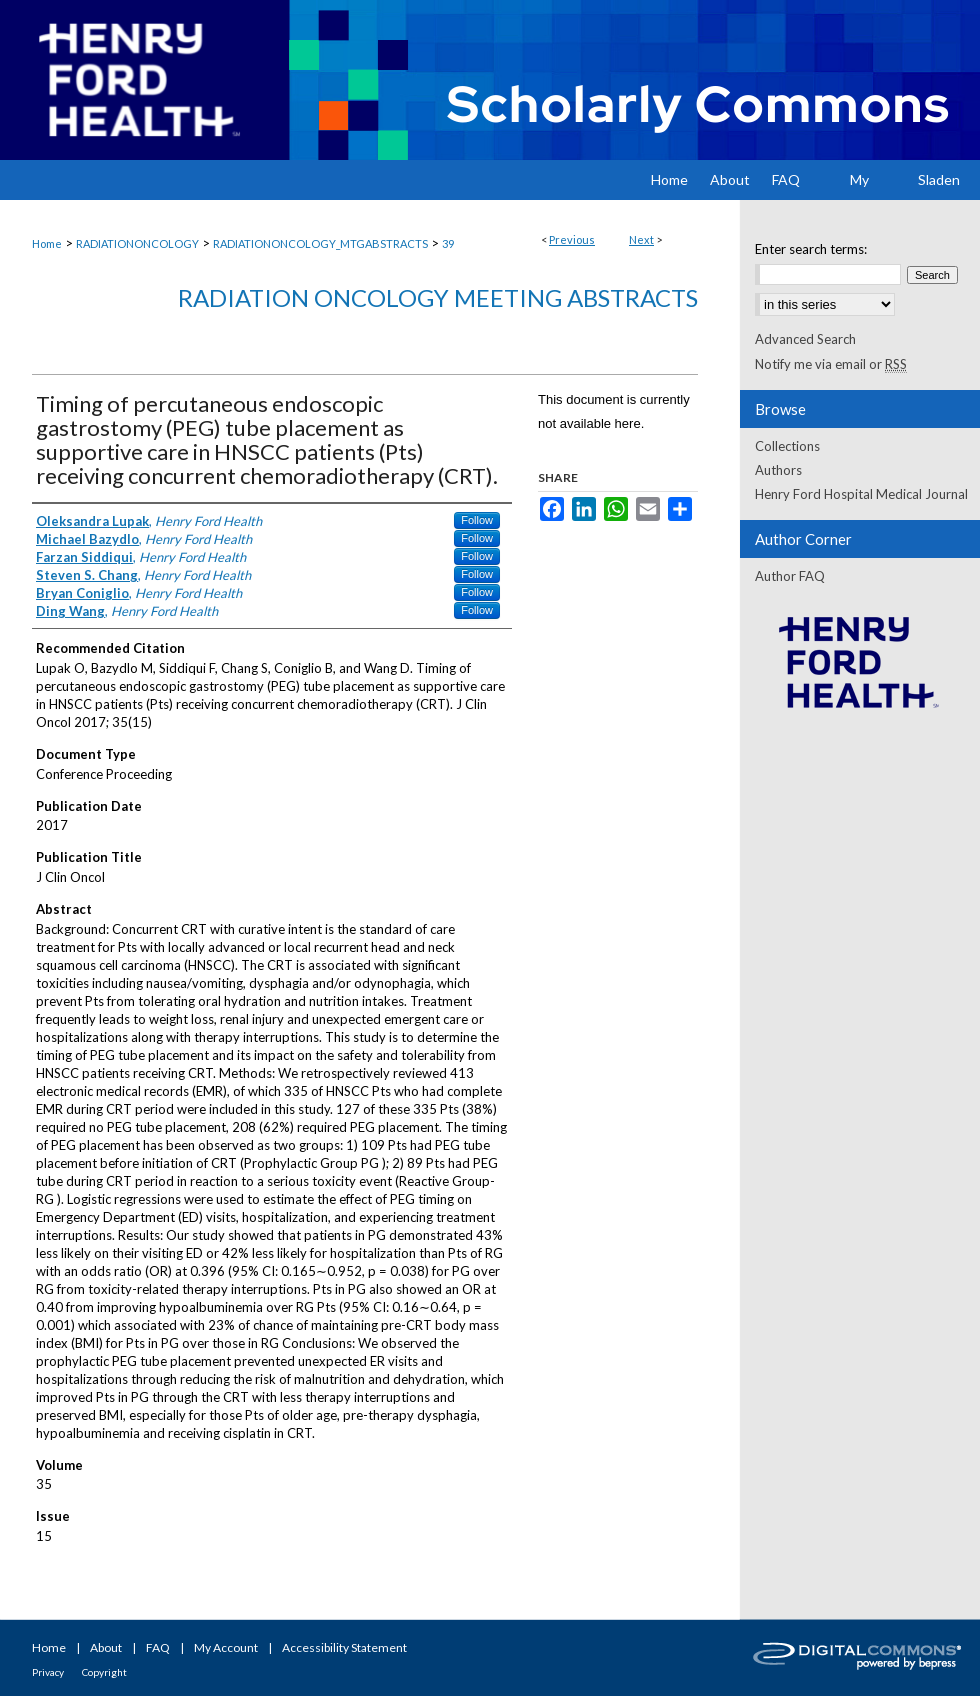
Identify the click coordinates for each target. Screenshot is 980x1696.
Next (641, 239)
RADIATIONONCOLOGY (137, 243)
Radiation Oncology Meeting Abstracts (438, 297)
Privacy (48, 1672)
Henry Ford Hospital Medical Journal (861, 494)
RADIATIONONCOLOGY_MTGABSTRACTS (320, 243)
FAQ (158, 1647)
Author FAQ (790, 576)
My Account (226, 1647)
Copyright (104, 1672)
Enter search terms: (811, 249)
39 (448, 243)
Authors (778, 470)
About (106, 1647)
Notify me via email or (831, 364)
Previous (572, 239)
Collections (787, 446)
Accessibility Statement (344, 1647)
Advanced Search (805, 339)
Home (47, 243)
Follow (477, 520)
